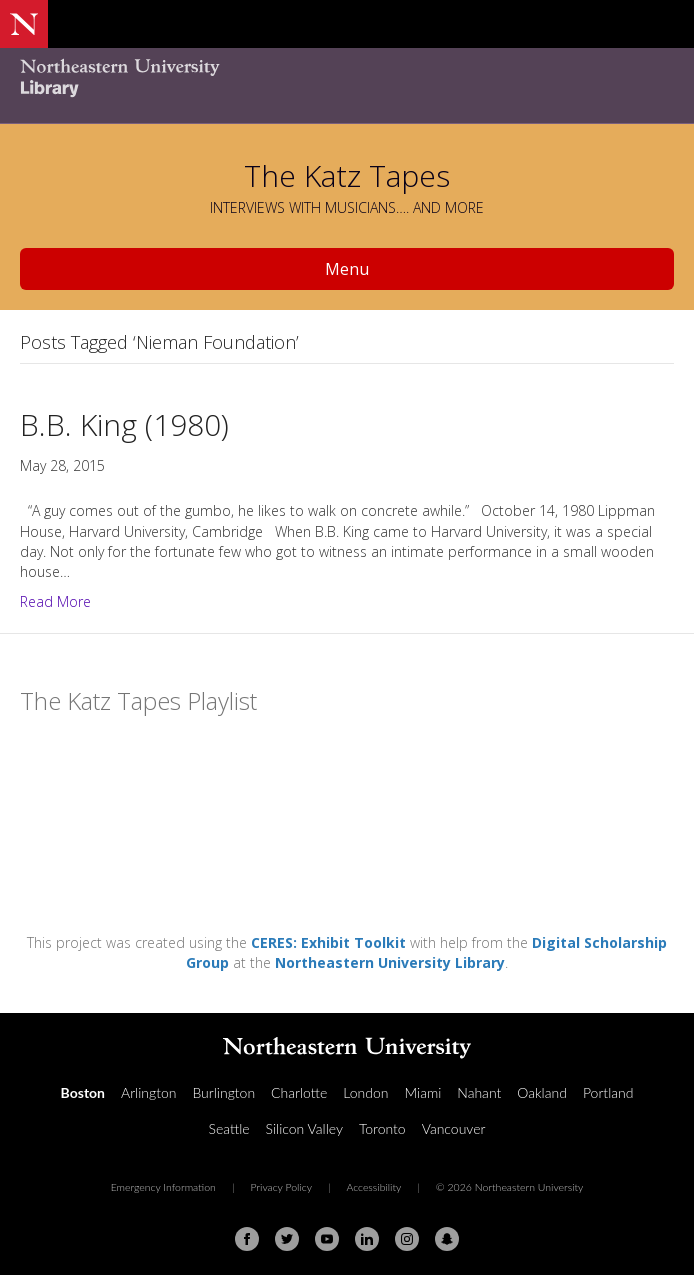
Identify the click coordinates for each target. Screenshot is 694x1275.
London (365, 1092)
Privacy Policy (281, 1187)
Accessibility (373, 1187)
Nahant (479, 1092)
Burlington (223, 1092)
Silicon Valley (304, 1128)
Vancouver (454, 1128)
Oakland (542, 1092)
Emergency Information (163, 1187)
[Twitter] (287, 1239)
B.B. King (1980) (124, 424)
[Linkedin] (367, 1239)
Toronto (382, 1128)
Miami (422, 1092)
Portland (608, 1092)
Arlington (148, 1092)
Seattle (229, 1128)
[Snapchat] (447, 1239)
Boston (83, 1092)
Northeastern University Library (390, 962)
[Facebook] (247, 1239)
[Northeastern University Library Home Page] (347, 80)
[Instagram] (407, 1239)
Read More (55, 601)
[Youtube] (327, 1239)
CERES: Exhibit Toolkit (328, 942)
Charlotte (299, 1092)
